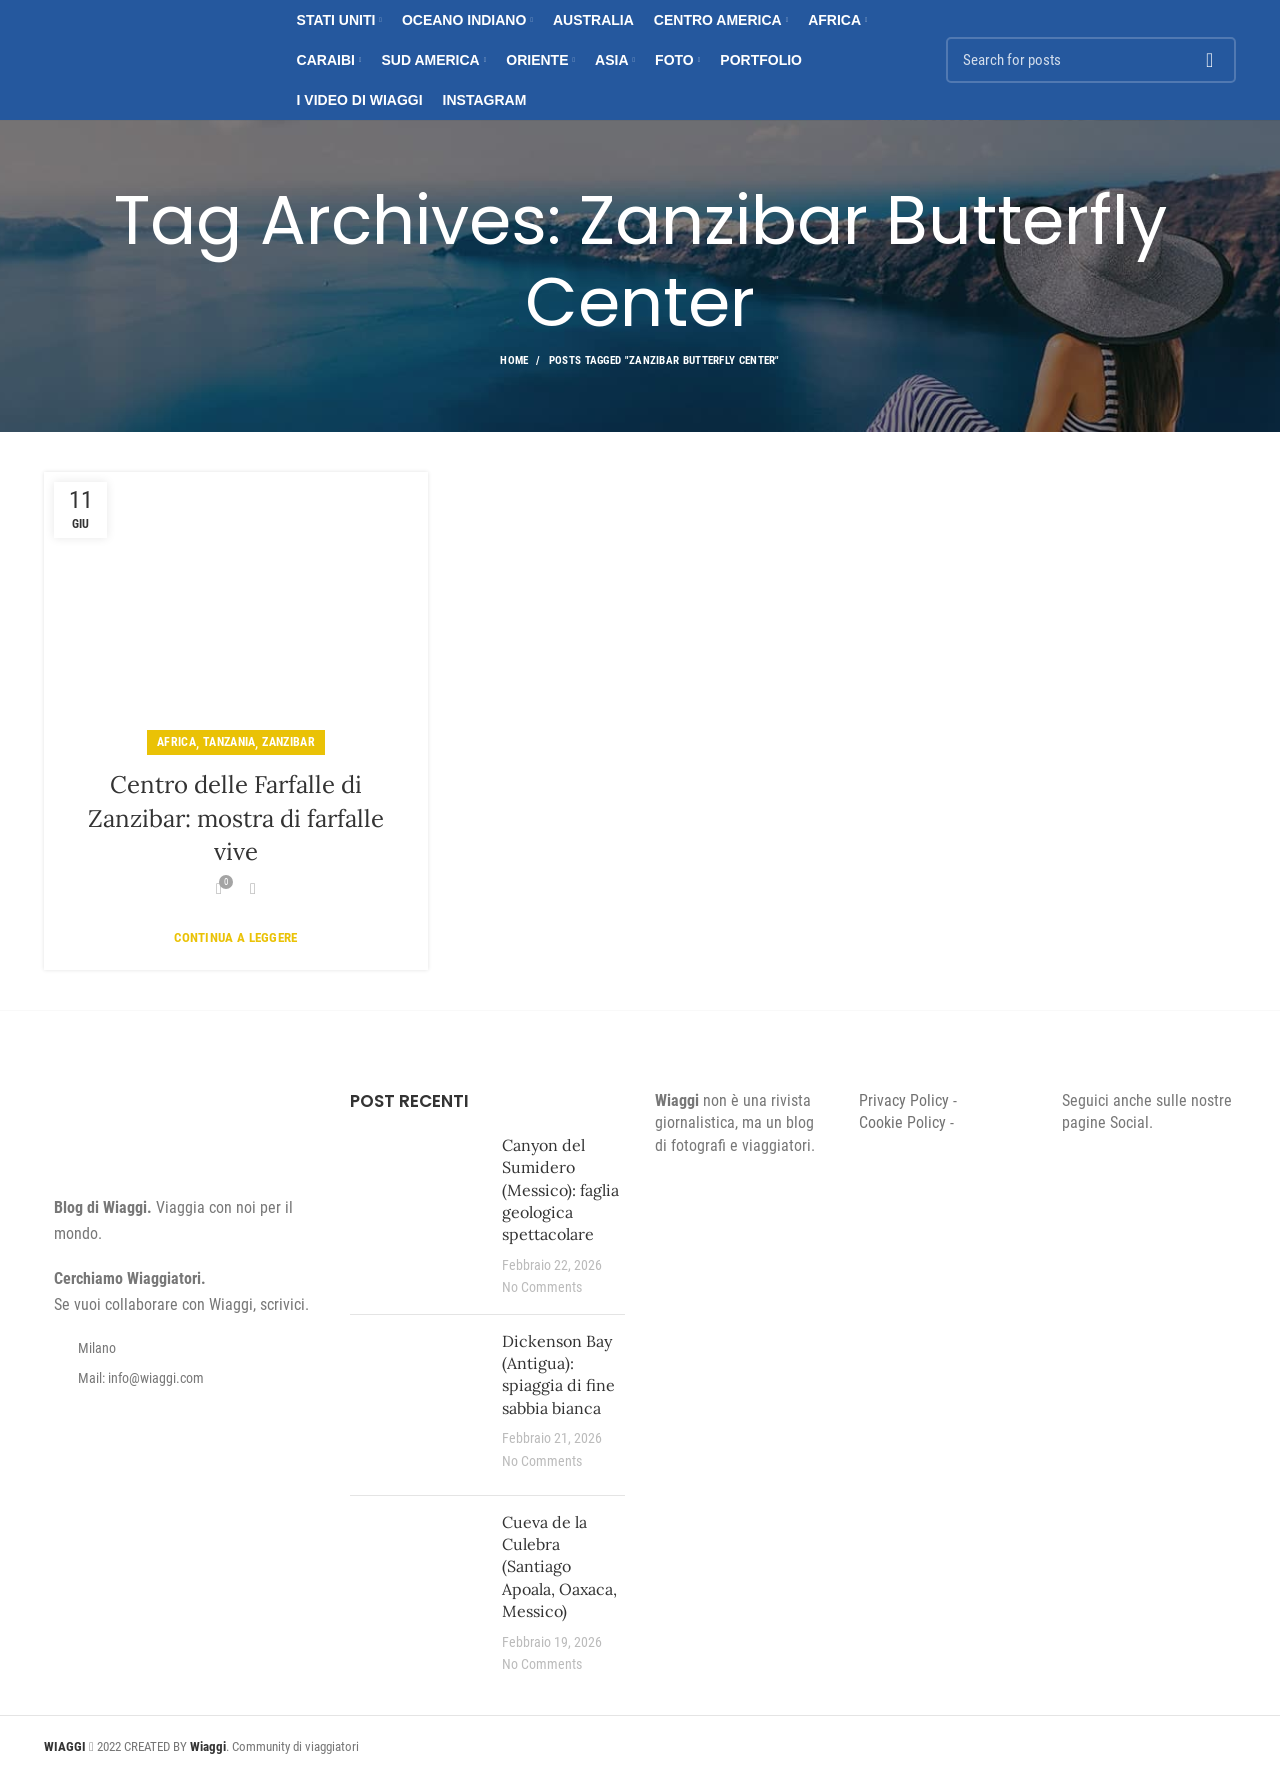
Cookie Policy (902, 1122)
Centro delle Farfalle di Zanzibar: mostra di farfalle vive (236, 818)
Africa (176, 742)
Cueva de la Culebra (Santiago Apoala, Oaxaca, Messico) (559, 1567)
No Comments (542, 1287)
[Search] (1091, 60)
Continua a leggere (235, 937)
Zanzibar (288, 742)
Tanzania (229, 742)
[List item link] (182, 1378)
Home (514, 360)
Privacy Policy (904, 1100)
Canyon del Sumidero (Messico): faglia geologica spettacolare (560, 1190)
